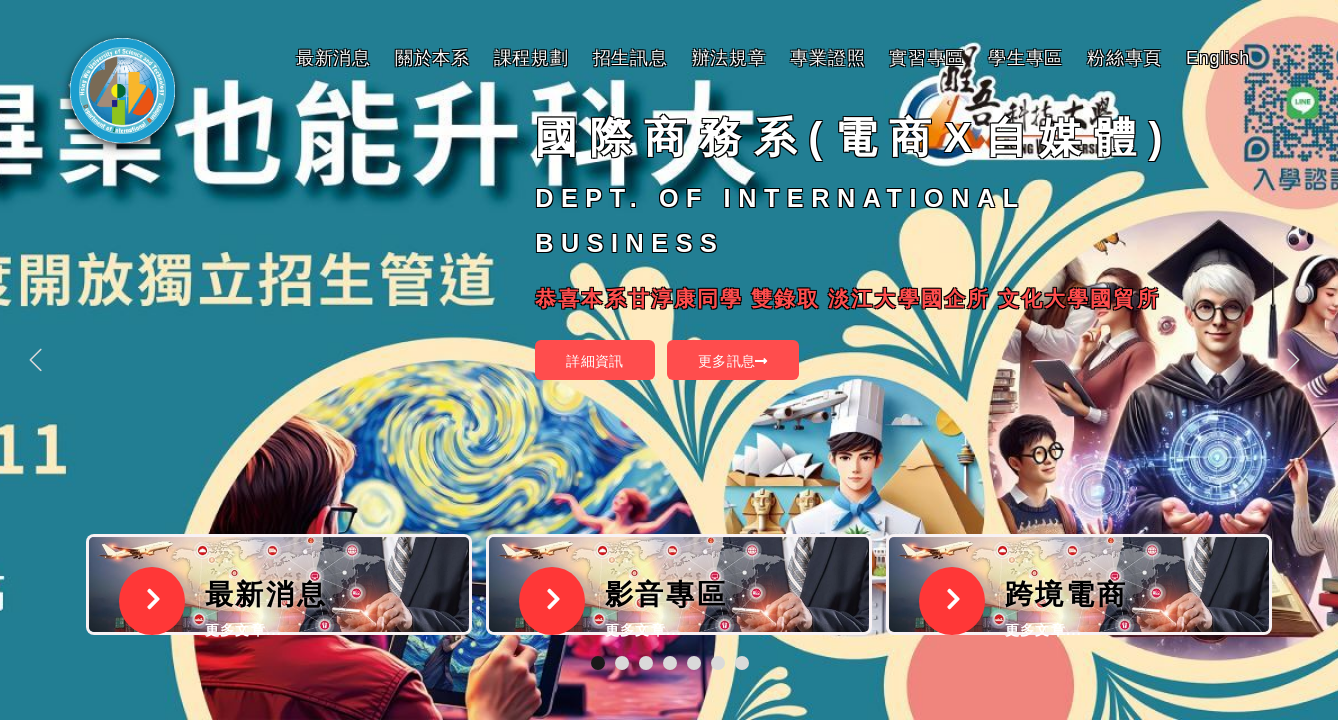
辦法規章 (729, 58)
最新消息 (333, 58)
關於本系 (432, 58)
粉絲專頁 (1124, 58)
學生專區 (1025, 58)
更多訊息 (733, 361)
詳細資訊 (595, 361)
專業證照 (827, 58)
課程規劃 (531, 58)
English (1218, 58)
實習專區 (926, 58)
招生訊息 (630, 58)
